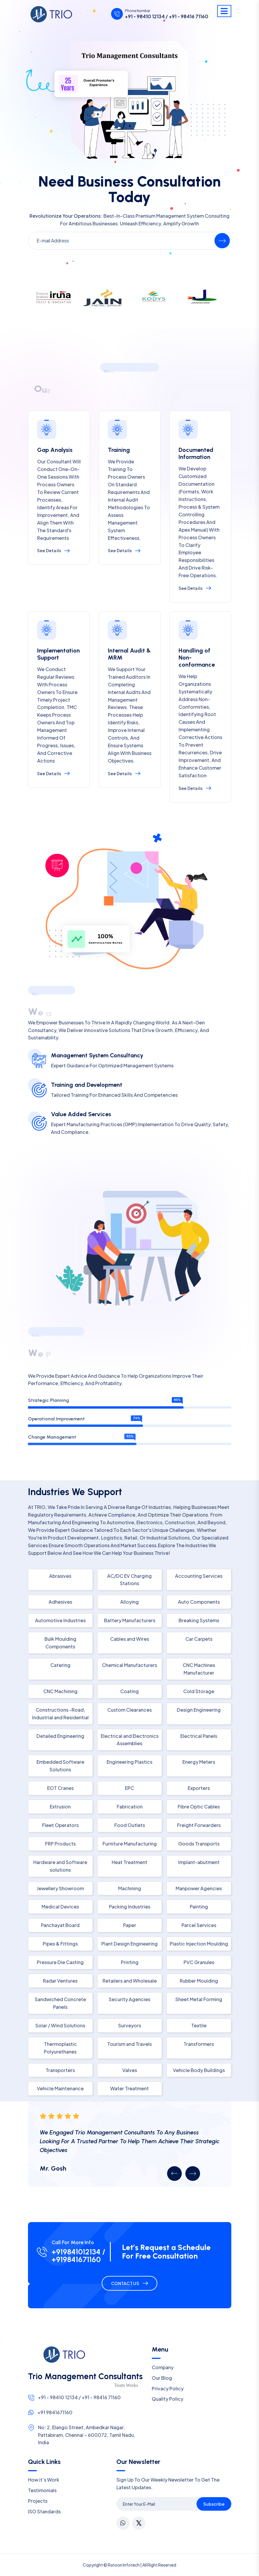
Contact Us (125, 2283)
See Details (53, 550)
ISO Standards (44, 2511)
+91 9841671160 (54, 2412)
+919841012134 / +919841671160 (78, 2255)
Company (163, 2367)
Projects (37, 2501)
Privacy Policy (168, 2388)
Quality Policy (167, 2399)
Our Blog (162, 2378)
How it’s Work (43, 2480)
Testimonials (42, 2490)
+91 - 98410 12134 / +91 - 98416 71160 (166, 16)
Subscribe (214, 2504)
